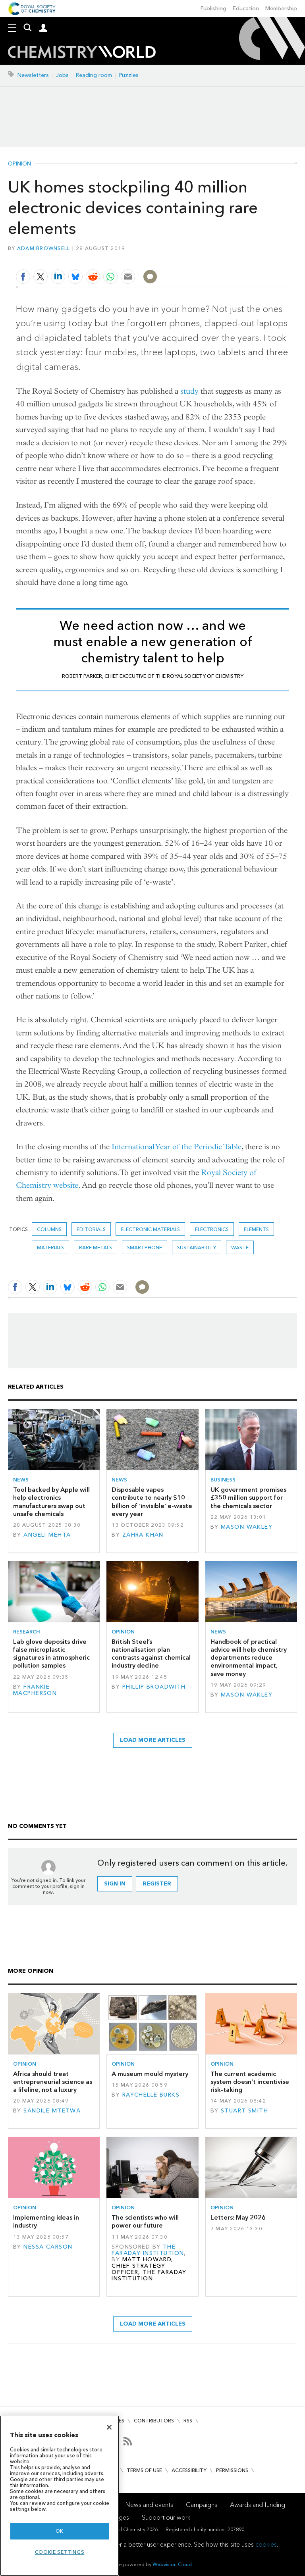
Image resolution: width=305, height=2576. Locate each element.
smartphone (144, 1247)
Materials (50, 1247)
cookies (266, 2544)
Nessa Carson (47, 2246)
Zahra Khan (143, 1534)
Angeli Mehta (47, 1534)
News (21, 1480)
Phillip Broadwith (154, 1686)
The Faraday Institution (148, 2250)
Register (157, 1883)
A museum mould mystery (150, 2074)
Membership (281, 8)
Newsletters (33, 75)
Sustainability (196, 1247)
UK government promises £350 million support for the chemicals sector (248, 1498)
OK (60, 2531)
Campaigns (201, 2505)
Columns (49, 1229)
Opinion (19, 164)
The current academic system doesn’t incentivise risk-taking (249, 2082)
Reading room (94, 75)
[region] (59, 2495)
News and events (149, 2505)
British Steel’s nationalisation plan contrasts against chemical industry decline (151, 1654)
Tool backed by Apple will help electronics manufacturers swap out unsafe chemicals (51, 1502)
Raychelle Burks (151, 2094)
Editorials (91, 1229)
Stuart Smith (244, 2110)
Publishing (213, 8)
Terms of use (144, 2470)
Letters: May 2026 (238, 2217)
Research (26, 1632)
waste (240, 1247)
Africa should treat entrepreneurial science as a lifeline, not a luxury (52, 2082)
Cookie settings (60, 2552)
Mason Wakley (246, 1527)
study (189, 391)
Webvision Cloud (172, 2564)
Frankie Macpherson (35, 1690)
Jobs (62, 75)
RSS (187, 2421)
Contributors (154, 2421)
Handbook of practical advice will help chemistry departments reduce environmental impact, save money (248, 1658)
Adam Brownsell (43, 248)
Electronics (212, 1229)
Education (246, 8)
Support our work (166, 2517)
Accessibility (189, 2470)
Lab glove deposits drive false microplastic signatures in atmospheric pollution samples (51, 1654)
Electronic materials (150, 1229)
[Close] (109, 2427)
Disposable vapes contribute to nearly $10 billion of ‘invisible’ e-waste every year (152, 1502)
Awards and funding (257, 2505)
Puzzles (129, 75)
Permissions (232, 2470)
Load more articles (152, 1740)
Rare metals (95, 1247)
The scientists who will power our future (145, 2221)
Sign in (114, 1883)
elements (256, 1229)
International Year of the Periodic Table (176, 1146)
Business (223, 1480)
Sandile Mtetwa (52, 2110)
